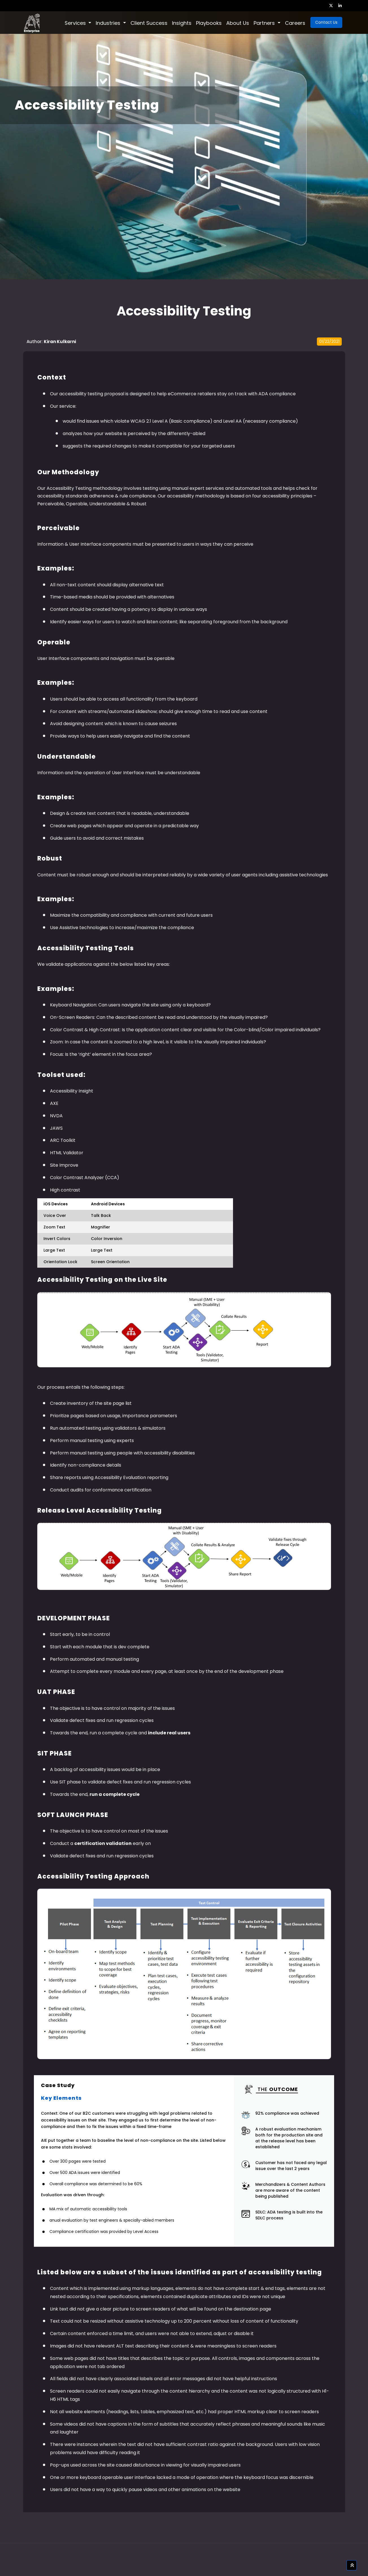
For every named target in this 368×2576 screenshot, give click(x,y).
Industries (109, 23)
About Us (237, 23)
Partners (265, 23)
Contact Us (326, 22)
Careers (295, 23)
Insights (181, 23)
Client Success (148, 23)
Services (76, 23)
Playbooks (209, 23)
